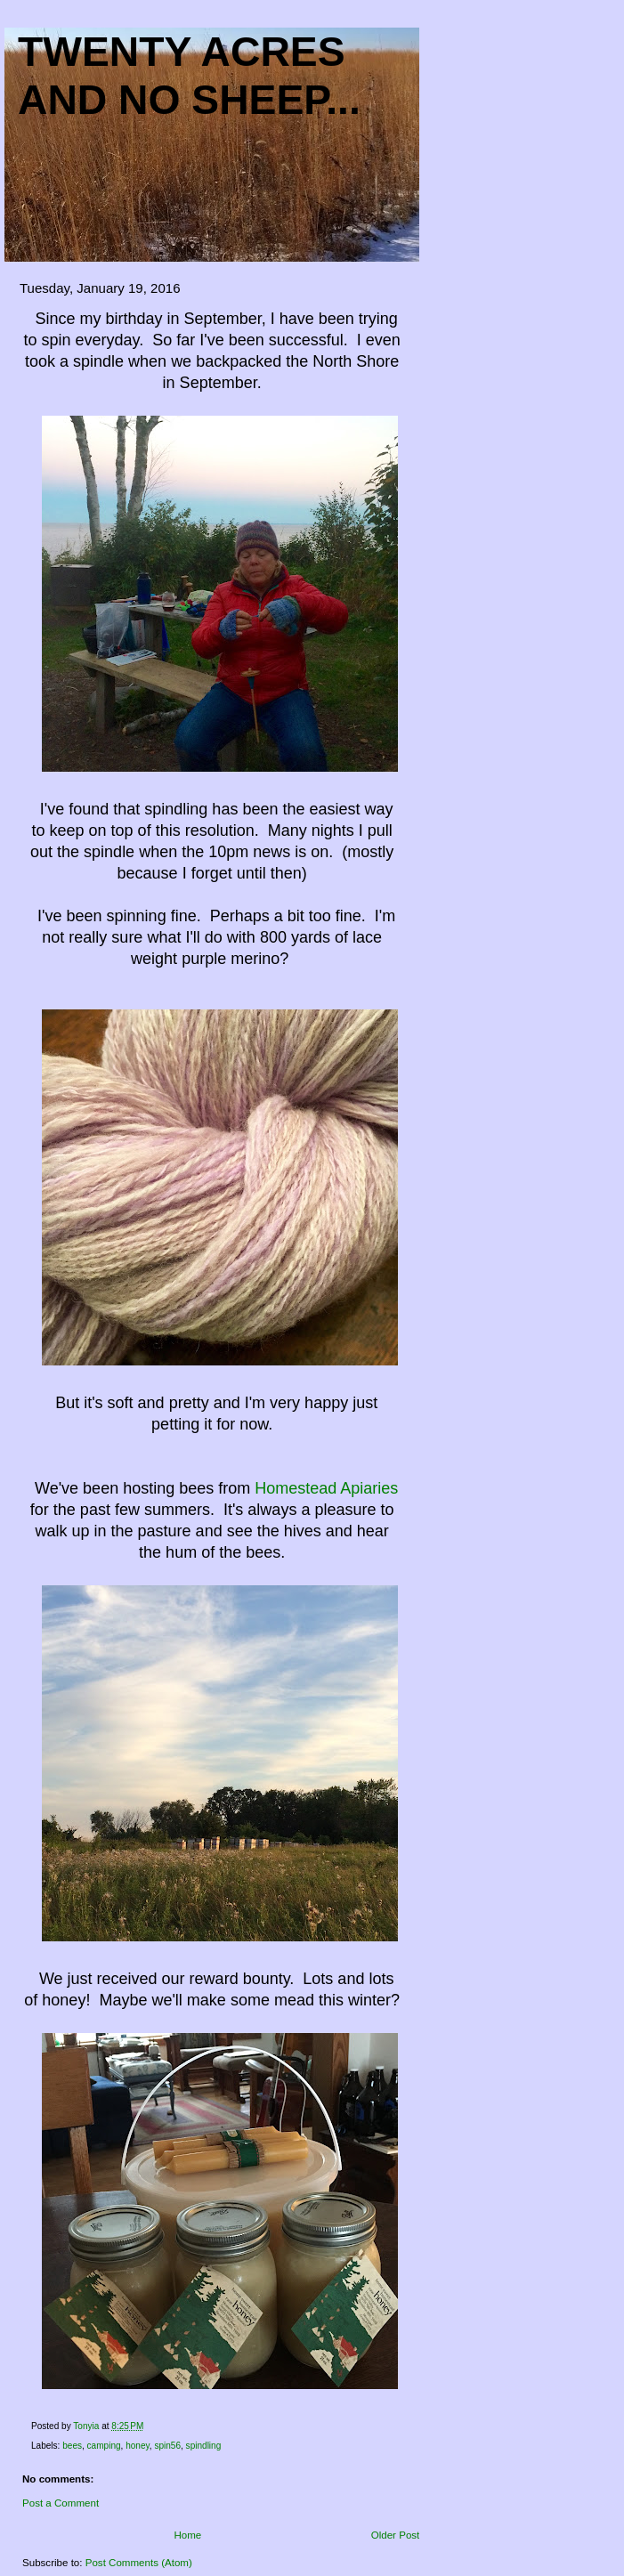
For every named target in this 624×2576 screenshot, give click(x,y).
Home (187, 2535)
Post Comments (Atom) (138, 2562)
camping (104, 2445)
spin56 (167, 2445)
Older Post (395, 2535)
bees (72, 2445)
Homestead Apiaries (326, 1488)
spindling (204, 2445)
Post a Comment (60, 2503)
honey (138, 2445)
